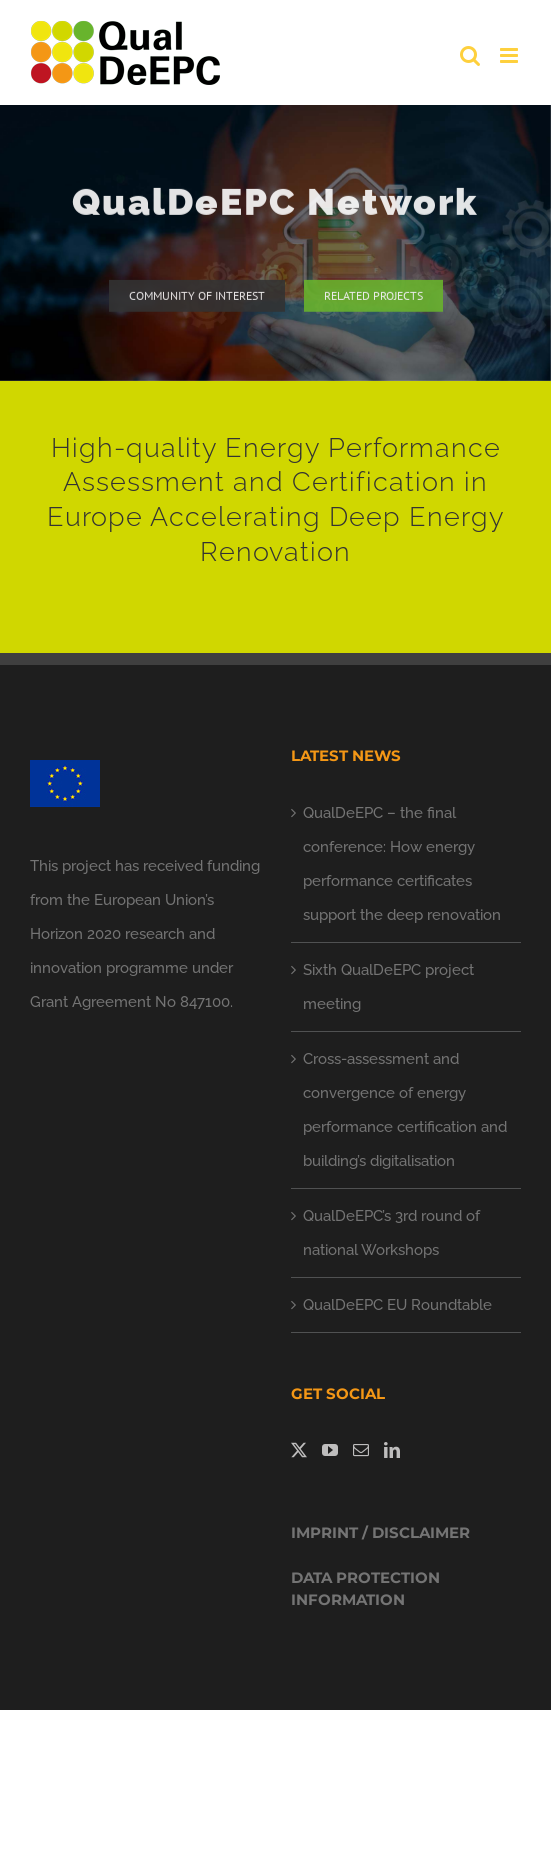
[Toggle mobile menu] (510, 55)
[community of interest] (197, 299)
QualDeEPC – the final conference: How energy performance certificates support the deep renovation (402, 864)
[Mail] (361, 1450)
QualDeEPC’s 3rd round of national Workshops (391, 1233)
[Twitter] (299, 1450)
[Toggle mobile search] (470, 55)
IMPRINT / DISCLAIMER (380, 1532)
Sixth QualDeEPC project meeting (388, 987)
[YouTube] (330, 1450)
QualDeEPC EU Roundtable (397, 1305)
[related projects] (373, 299)
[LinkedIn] (392, 1450)
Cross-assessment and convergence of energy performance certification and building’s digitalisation (405, 1110)
